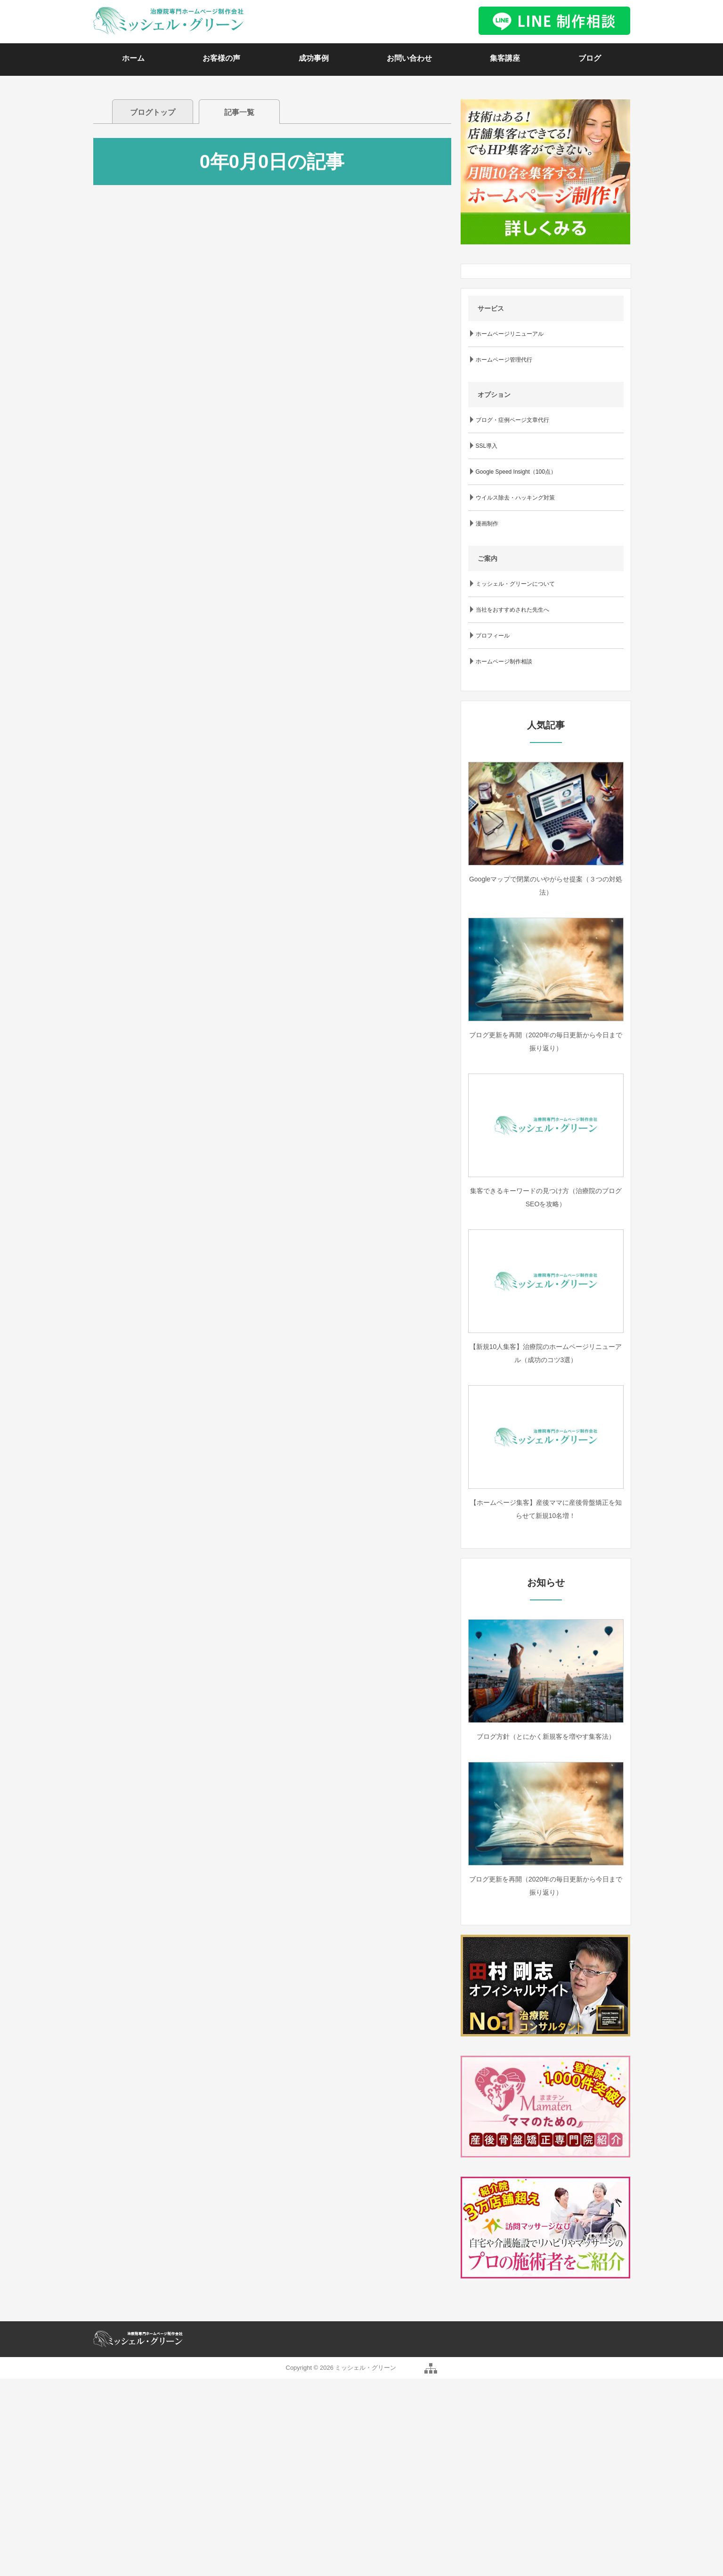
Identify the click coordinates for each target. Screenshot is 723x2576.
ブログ (589, 58)
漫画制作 (487, 523)
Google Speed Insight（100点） (516, 471)
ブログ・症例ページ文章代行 (512, 420)
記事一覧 (239, 112)
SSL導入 (487, 446)
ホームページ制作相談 (504, 661)
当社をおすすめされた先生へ (512, 609)
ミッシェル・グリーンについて (515, 584)
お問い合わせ (409, 58)
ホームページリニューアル (510, 334)
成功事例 (314, 58)
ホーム (133, 58)
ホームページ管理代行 (504, 359)
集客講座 (505, 58)
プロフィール (493, 635)
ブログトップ (152, 112)
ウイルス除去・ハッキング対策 (515, 497)
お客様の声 (221, 58)
